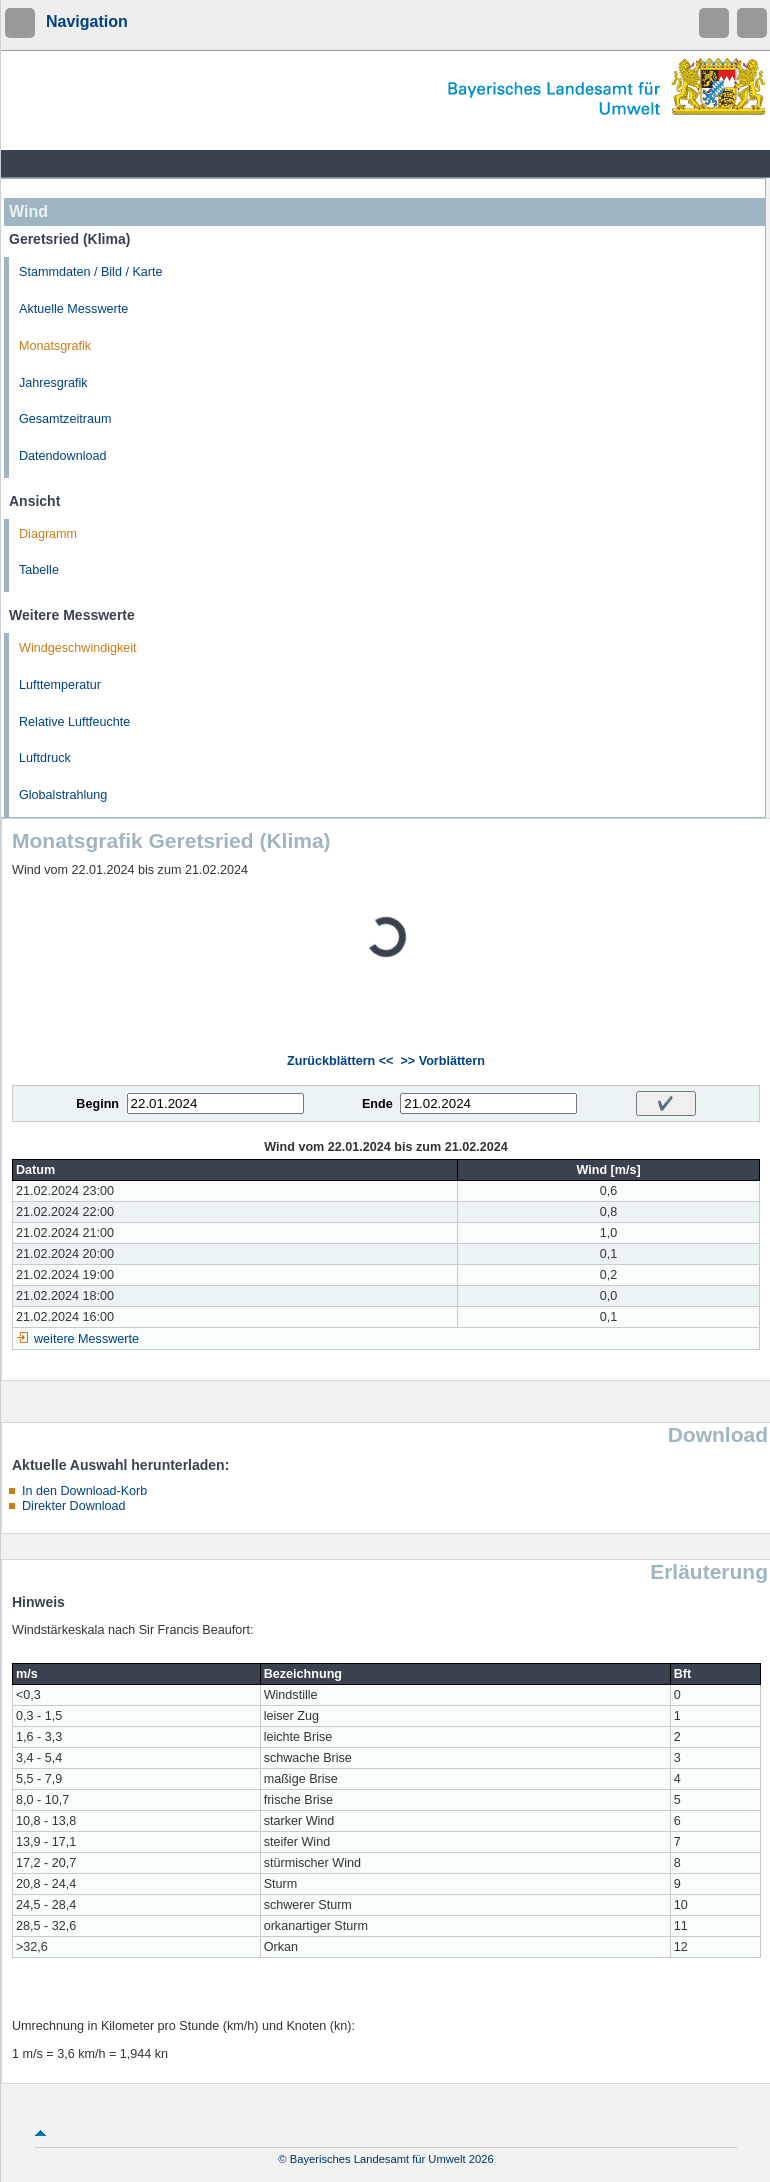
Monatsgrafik (55, 346)
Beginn (97, 1104)
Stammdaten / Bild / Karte (91, 272)
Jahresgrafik (53, 383)
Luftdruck (45, 758)
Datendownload (63, 456)
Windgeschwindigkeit (78, 648)
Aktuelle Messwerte (73, 309)
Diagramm (48, 534)
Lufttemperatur (60, 685)
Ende (377, 1104)
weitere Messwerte (86, 1339)
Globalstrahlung (63, 795)
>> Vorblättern (442, 1061)
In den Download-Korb (84, 1491)
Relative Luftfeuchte (74, 722)
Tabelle (39, 570)
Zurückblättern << (340, 1061)
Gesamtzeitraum (65, 419)
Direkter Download (74, 1506)
